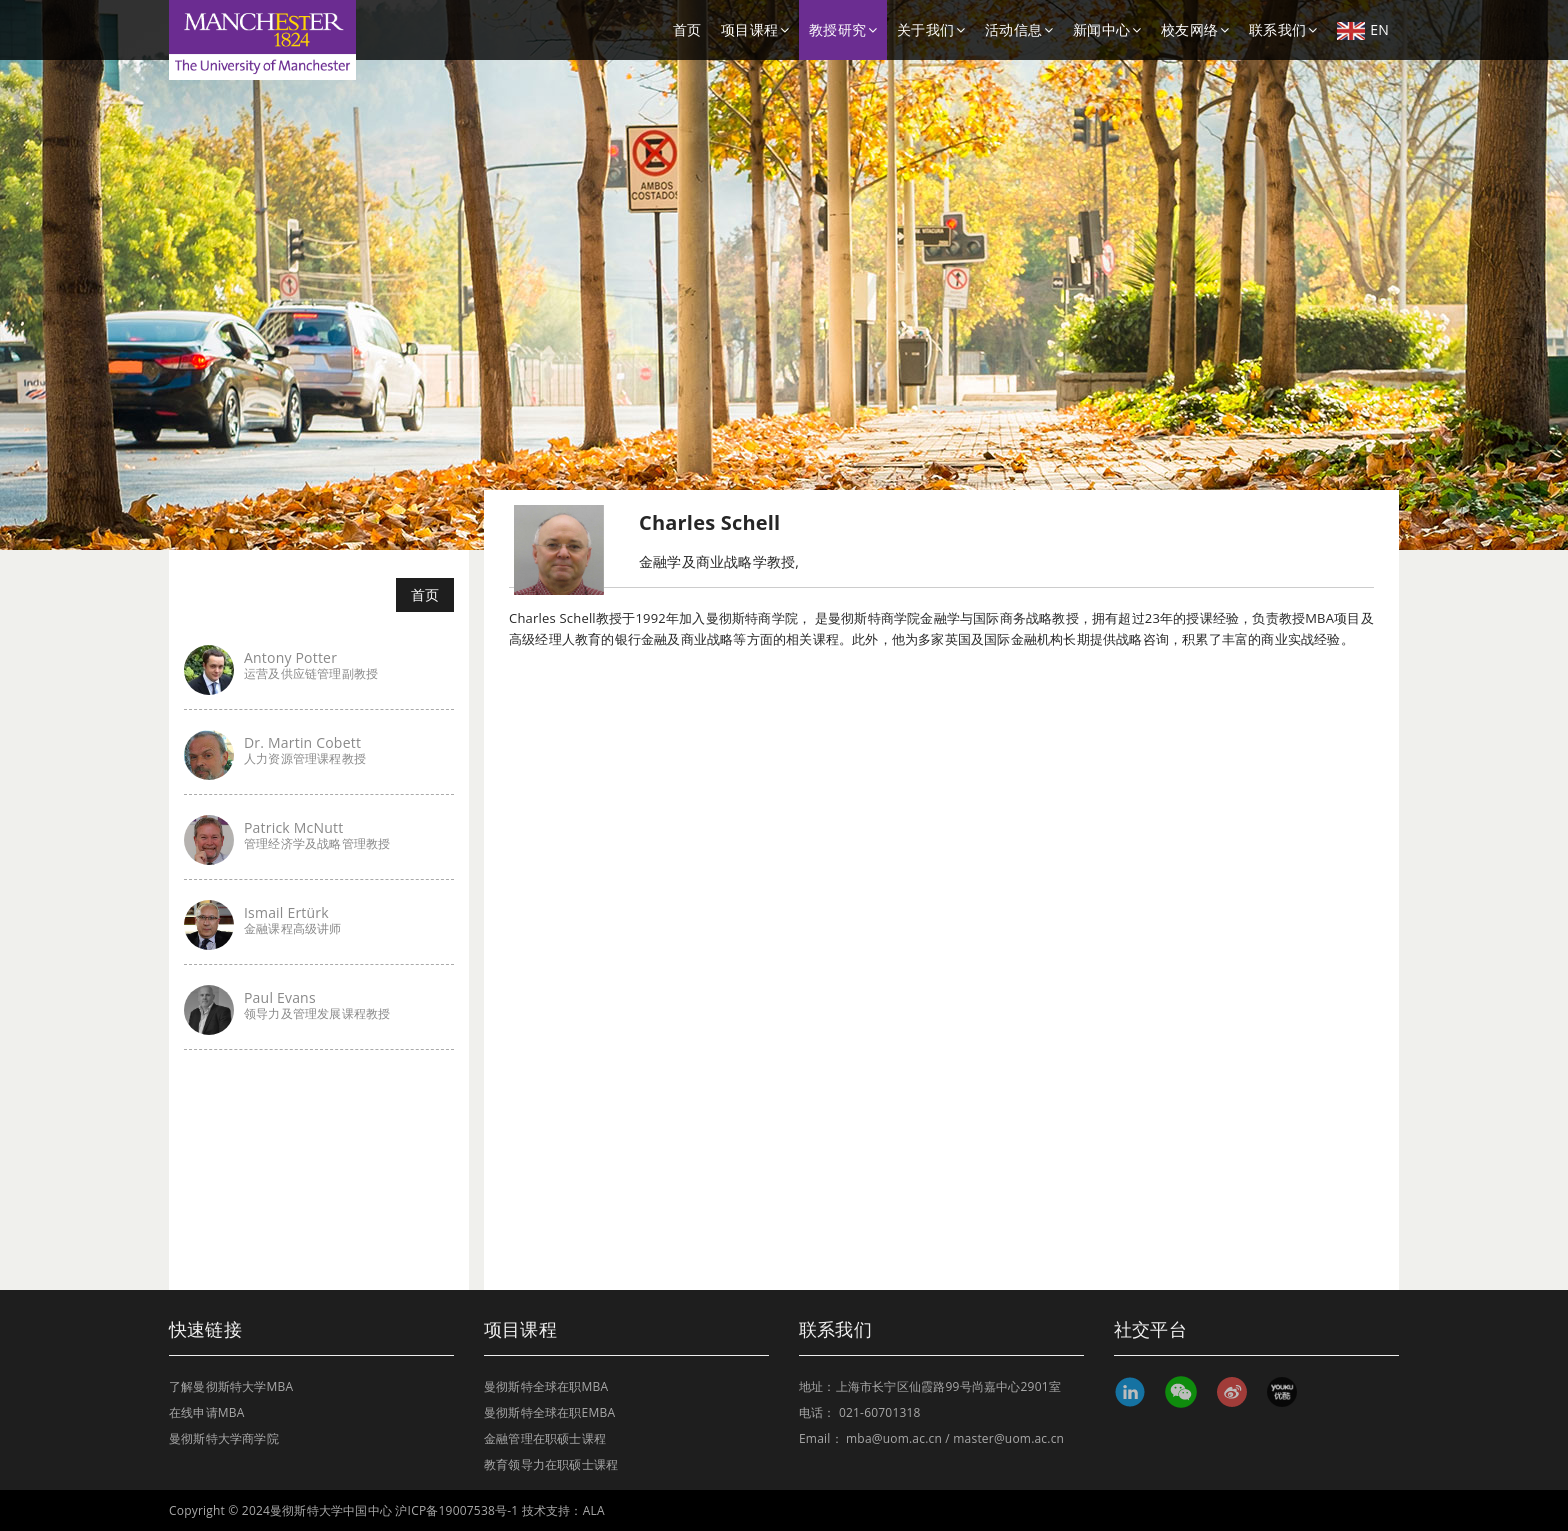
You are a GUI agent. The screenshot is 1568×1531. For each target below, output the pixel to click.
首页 (687, 29)
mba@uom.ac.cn (894, 1438)
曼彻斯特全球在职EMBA (549, 1412)
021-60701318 (880, 1412)
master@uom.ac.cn (1008, 1438)
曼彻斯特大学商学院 (224, 1438)
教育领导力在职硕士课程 (551, 1464)
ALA (594, 1510)
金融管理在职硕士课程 (545, 1438)
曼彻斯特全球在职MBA (546, 1386)
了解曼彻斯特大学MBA (231, 1386)
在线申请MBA (207, 1412)
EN (1363, 30)
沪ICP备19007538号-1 (456, 1510)
